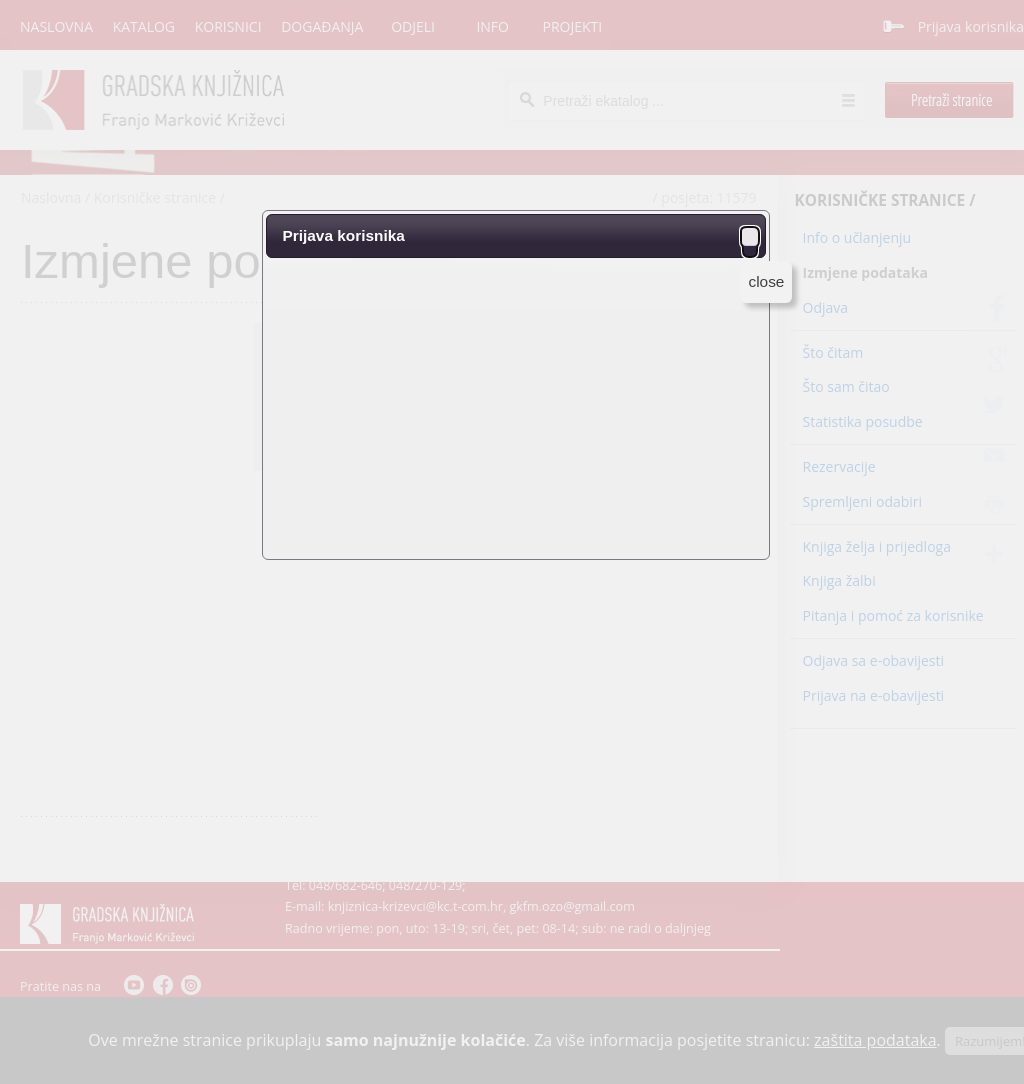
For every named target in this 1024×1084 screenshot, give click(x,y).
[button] (750, 236)
